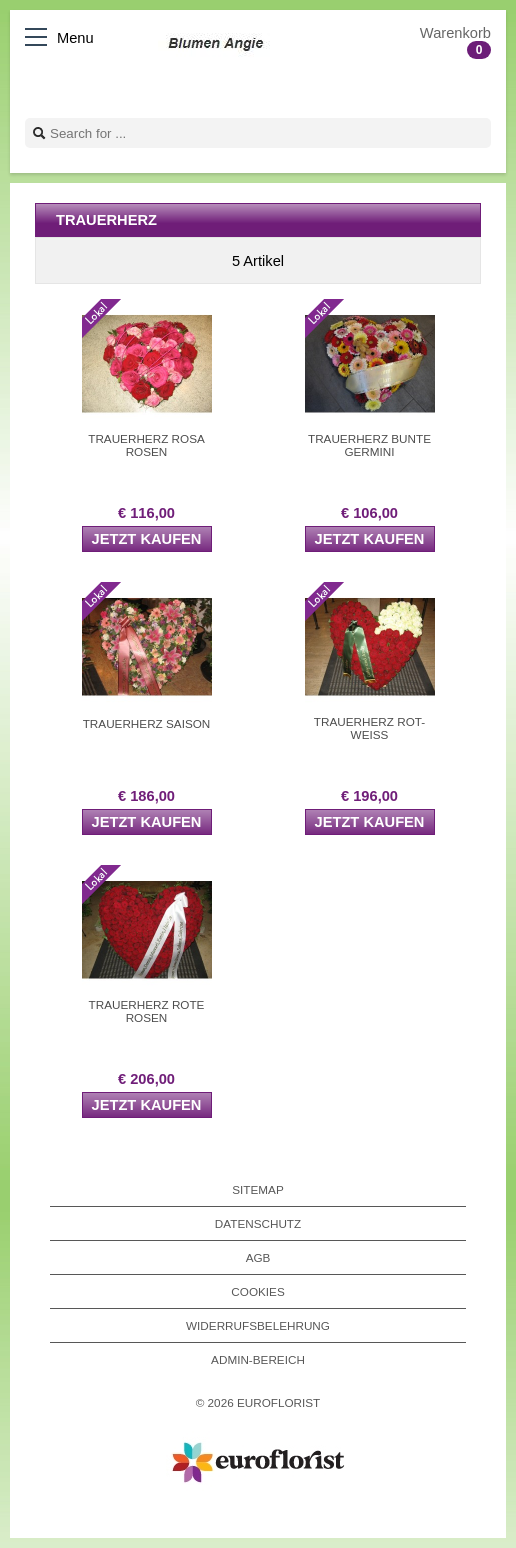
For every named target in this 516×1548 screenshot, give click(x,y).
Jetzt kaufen (147, 539)
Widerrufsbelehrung (258, 1325)
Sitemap (257, 1189)
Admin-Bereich (258, 1359)
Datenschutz (258, 1223)
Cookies (257, 1291)
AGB (258, 1257)
